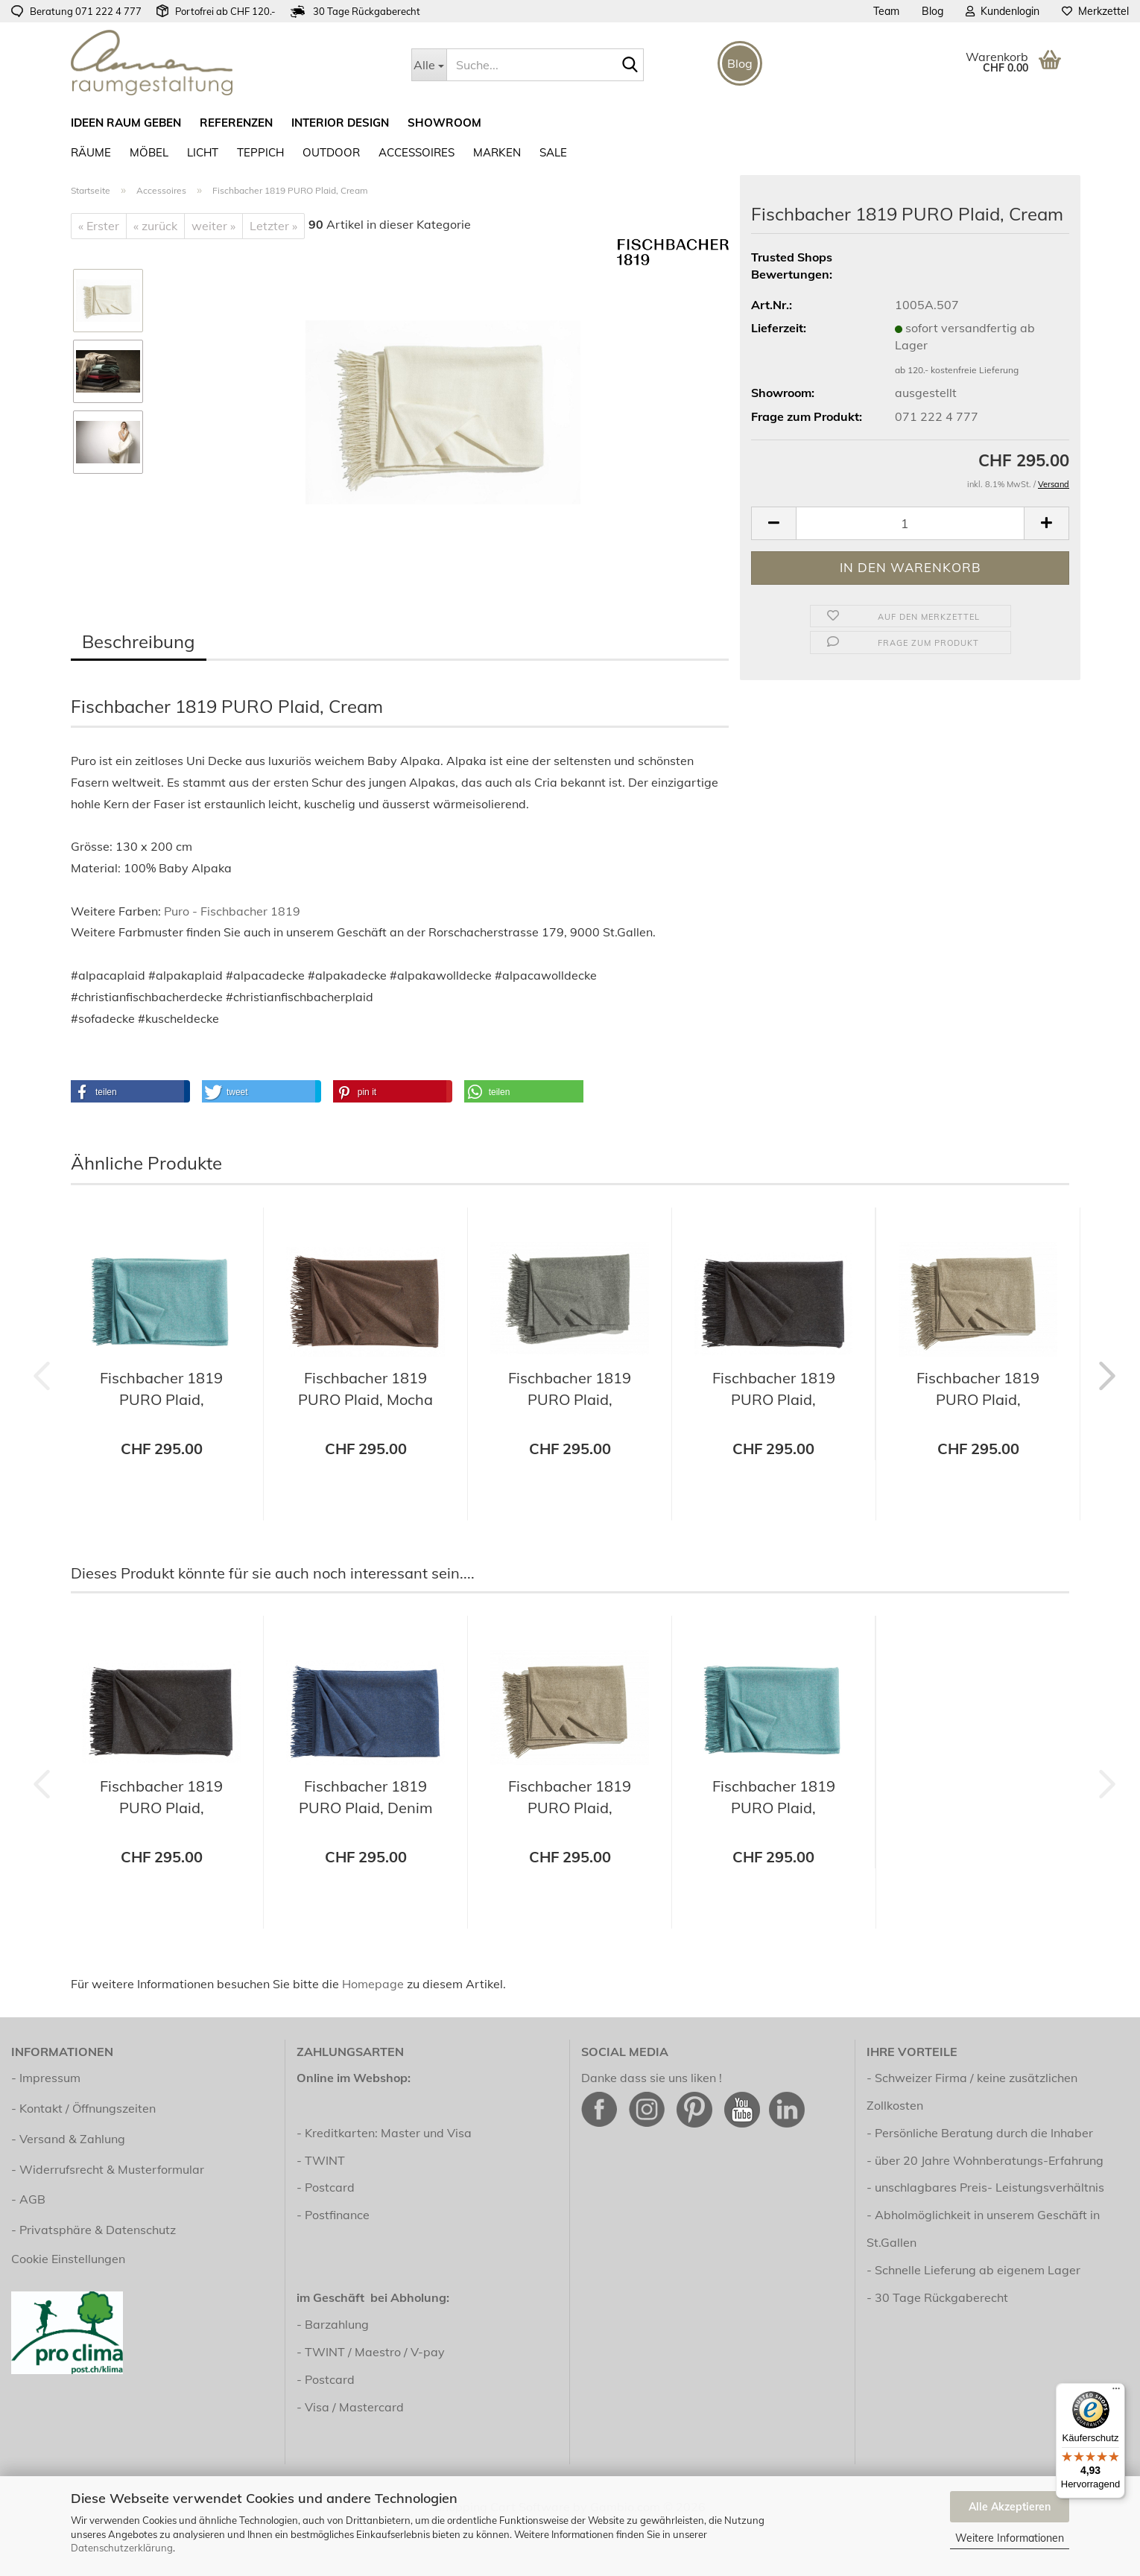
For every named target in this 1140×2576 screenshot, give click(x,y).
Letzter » (273, 225)
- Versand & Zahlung (68, 2138)
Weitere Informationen (1009, 2538)
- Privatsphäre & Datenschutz (93, 2229)
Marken (497, 152)
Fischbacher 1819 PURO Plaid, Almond (977, 1390)
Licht (202, 152)
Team (886, 11)
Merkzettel (1095, 11)
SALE (553, 152)
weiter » (213, 225)
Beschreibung (138, 641)
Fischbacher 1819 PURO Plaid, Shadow (569, 1390)
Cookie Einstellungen (68, 2258)
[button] (773, 523)
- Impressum (45, 2077)
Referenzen (236, 122)
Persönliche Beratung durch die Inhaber (984, 2132)
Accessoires (417, 152)
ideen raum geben (126, 122)
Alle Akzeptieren (1010, 2506)
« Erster (98, 225)
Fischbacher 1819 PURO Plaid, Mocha (365, 1388)
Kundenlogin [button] (1002, 11)
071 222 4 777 (108, 11)
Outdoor (331, 152)
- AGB (28, 2199)
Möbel (149, 152)
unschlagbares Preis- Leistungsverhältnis (989, 2187)
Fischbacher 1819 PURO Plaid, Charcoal (773, 1390)
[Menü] (1116, 2392)
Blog (932, 11)
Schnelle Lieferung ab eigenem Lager (977, 2269)
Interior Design (340, 122)
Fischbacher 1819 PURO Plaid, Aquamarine (161, 1390)
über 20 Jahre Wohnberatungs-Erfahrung (989, 2160)
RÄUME (91, 152)
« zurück (155, 225)
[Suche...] (428, 64)
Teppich (260, 152)
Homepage (373, 1983)
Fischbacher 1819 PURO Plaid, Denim (366, 1797)
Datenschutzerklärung (122, 2548)
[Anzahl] (910, 523)
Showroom (444, 122)
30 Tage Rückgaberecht (941, 2297)
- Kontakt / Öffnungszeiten (83, 2108)
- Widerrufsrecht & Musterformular (107, 2169)
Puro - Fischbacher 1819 (232, 911)
